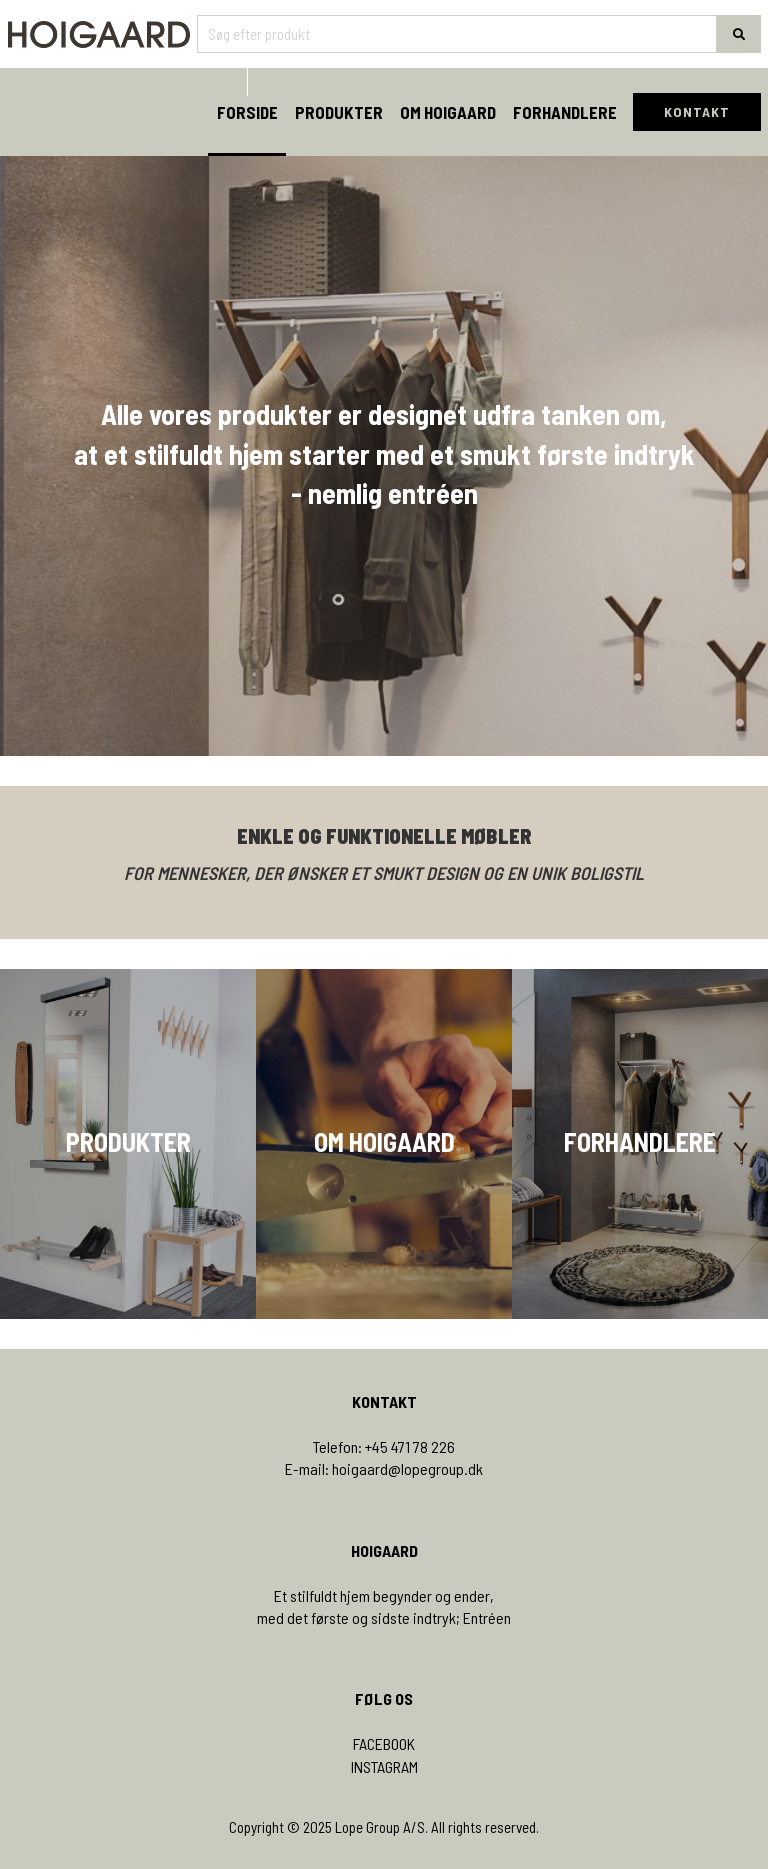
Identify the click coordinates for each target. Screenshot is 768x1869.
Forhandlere (565, 112)
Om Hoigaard (448, 112)
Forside (247, 112)
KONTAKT (697, 111)
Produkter (339, 112)
